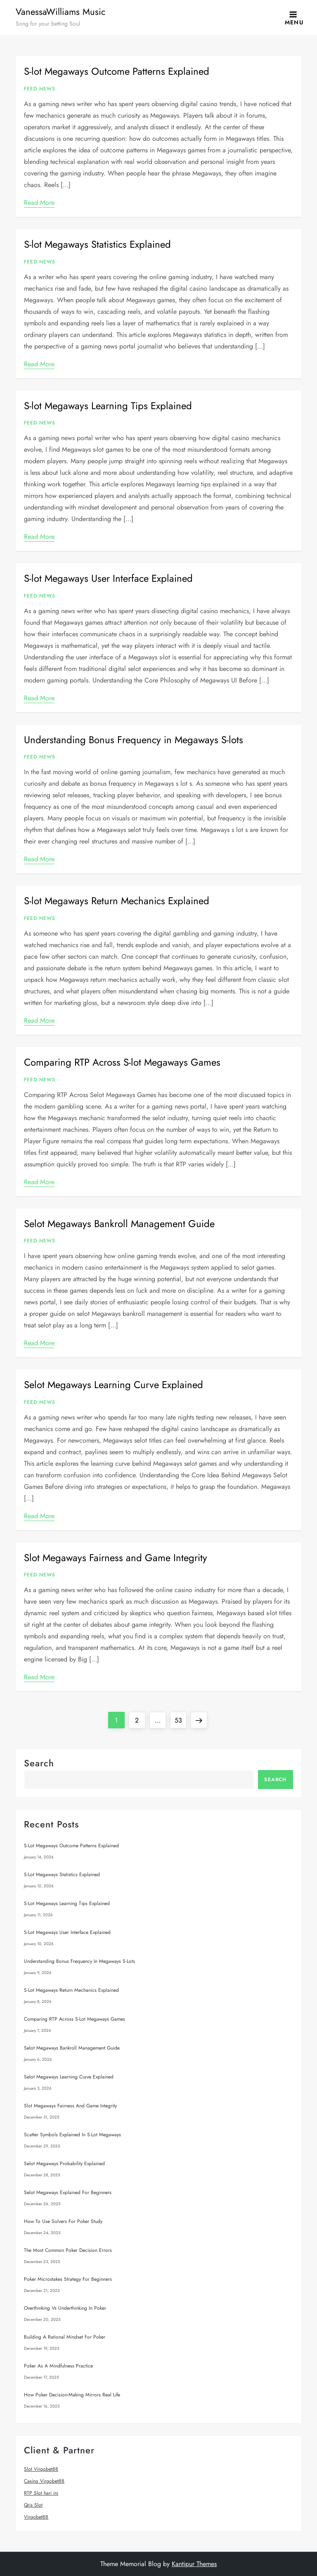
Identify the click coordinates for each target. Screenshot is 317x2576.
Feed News (39, 89)
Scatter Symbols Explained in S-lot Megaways (72, 2134)
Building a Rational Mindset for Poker (64, 2337)
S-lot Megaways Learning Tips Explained (108, 405)
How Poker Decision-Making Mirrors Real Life (72, 2394)
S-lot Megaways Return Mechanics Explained (116, 900)
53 (180, 1718)
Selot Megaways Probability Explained (64, 2163)
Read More (39, 202)
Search (39, 1763)
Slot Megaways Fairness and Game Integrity (115, 1557)
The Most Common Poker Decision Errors (68, 2250)
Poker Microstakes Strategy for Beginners (68, 2279)
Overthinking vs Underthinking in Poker (65, 2308)
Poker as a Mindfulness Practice (58, 2366)
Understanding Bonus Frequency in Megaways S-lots (133, 739)
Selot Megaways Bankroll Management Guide (119, 1223)
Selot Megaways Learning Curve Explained (113, 1384)
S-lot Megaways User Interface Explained (108, 578)
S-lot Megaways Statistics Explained (97, 244)
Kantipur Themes (194, 2564)
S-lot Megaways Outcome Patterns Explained (116, 71)
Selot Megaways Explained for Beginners (67, 2192)
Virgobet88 (36, 2517)
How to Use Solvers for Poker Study (63, 2221)
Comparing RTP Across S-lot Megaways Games (122, 1062)
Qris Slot (33, 2505)
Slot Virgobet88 (41, 2469)
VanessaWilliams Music (61, 11)
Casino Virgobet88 (44, 2481)
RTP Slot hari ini (41, 2493)
